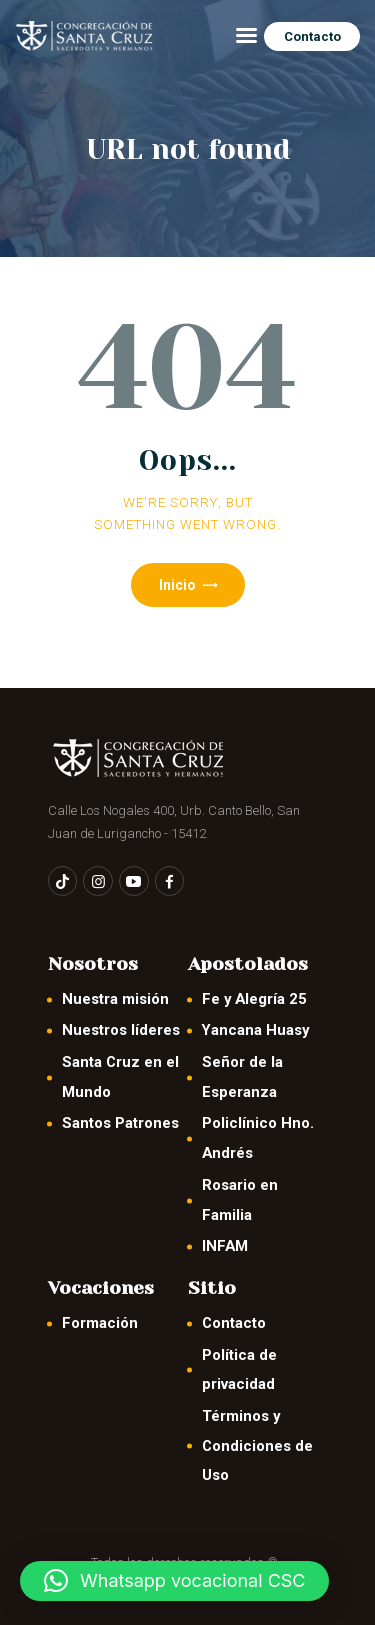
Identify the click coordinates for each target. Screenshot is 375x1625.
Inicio (177, 585)
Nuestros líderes (121, 1030)
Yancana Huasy (255, 1030)
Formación (100, 1323)
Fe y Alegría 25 (254, 999)
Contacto (234, 1323)
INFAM (225, 1246)
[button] (174, 1581)
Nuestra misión (115, 999)
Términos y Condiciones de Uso (257, 1445)
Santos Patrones (120, 1123)
